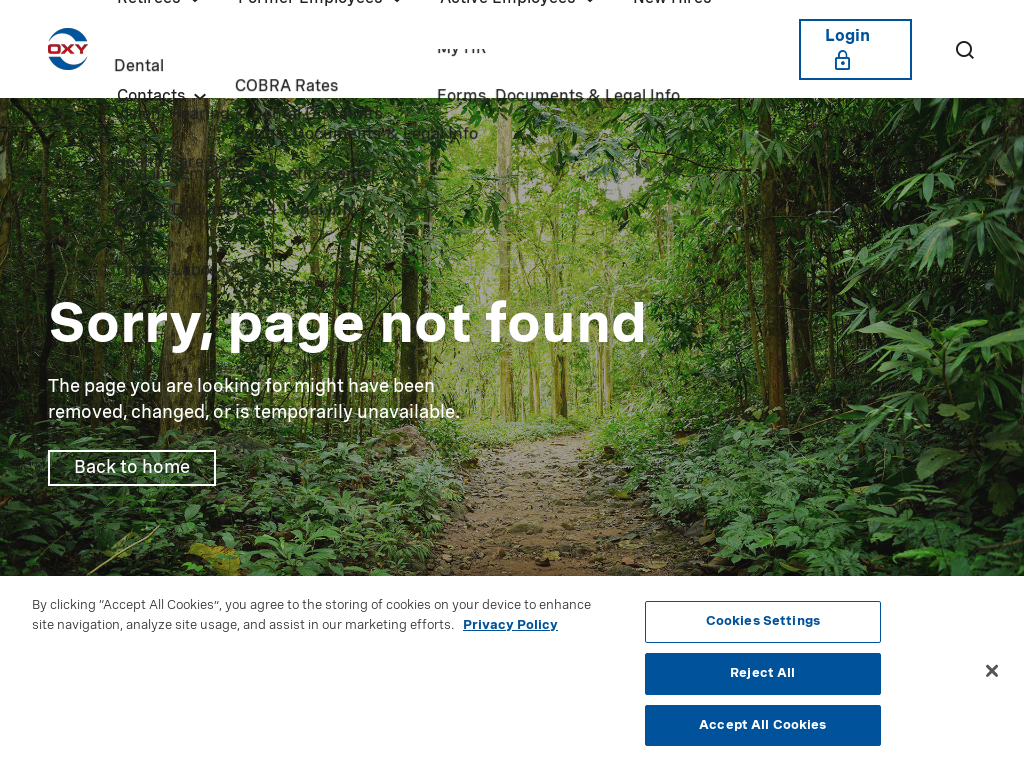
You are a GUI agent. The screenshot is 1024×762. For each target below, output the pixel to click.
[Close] (992, 680)
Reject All (762, 682)
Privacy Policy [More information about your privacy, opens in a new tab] (510, 634)
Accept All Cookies (762, 733)
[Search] (964, 49)
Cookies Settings (763, 630)
